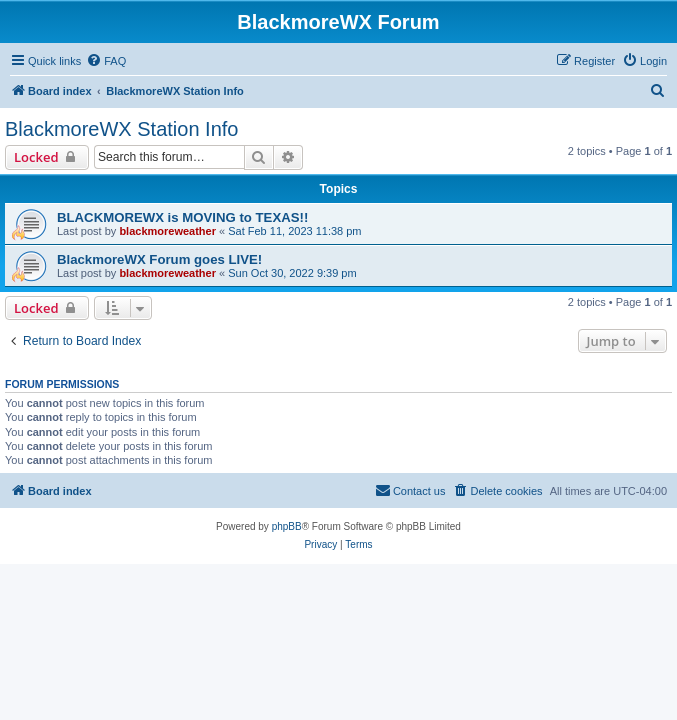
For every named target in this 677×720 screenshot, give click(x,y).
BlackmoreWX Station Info (121, 129)
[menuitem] (106, 61)
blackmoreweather (167, 231)
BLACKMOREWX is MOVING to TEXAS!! (182, 217)
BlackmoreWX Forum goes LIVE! (159, 259)
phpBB (287, 526)
